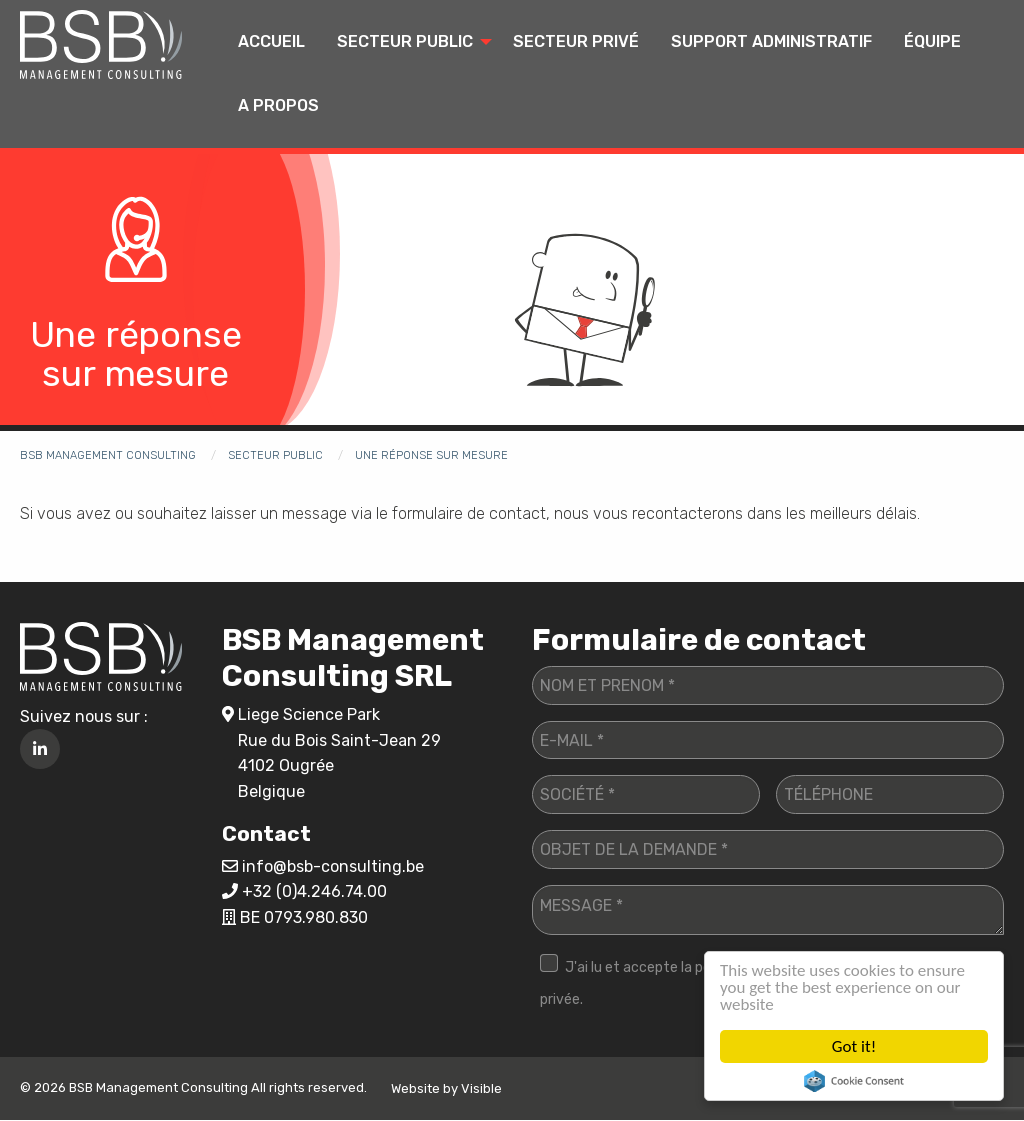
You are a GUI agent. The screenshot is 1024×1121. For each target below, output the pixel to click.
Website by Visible (446, 1088)
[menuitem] (271, 42)
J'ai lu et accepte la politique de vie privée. (666, 983)
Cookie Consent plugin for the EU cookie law (854, 1081)
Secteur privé (576, 41)
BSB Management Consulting (108, 455)
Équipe (932, 41)
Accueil (271, 41)
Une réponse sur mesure (431, 455)
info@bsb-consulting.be (333, 866)
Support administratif (771, 41)
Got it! (854, 1046)
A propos (278, 105)
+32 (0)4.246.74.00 (314, 891)
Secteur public (405, 41)
